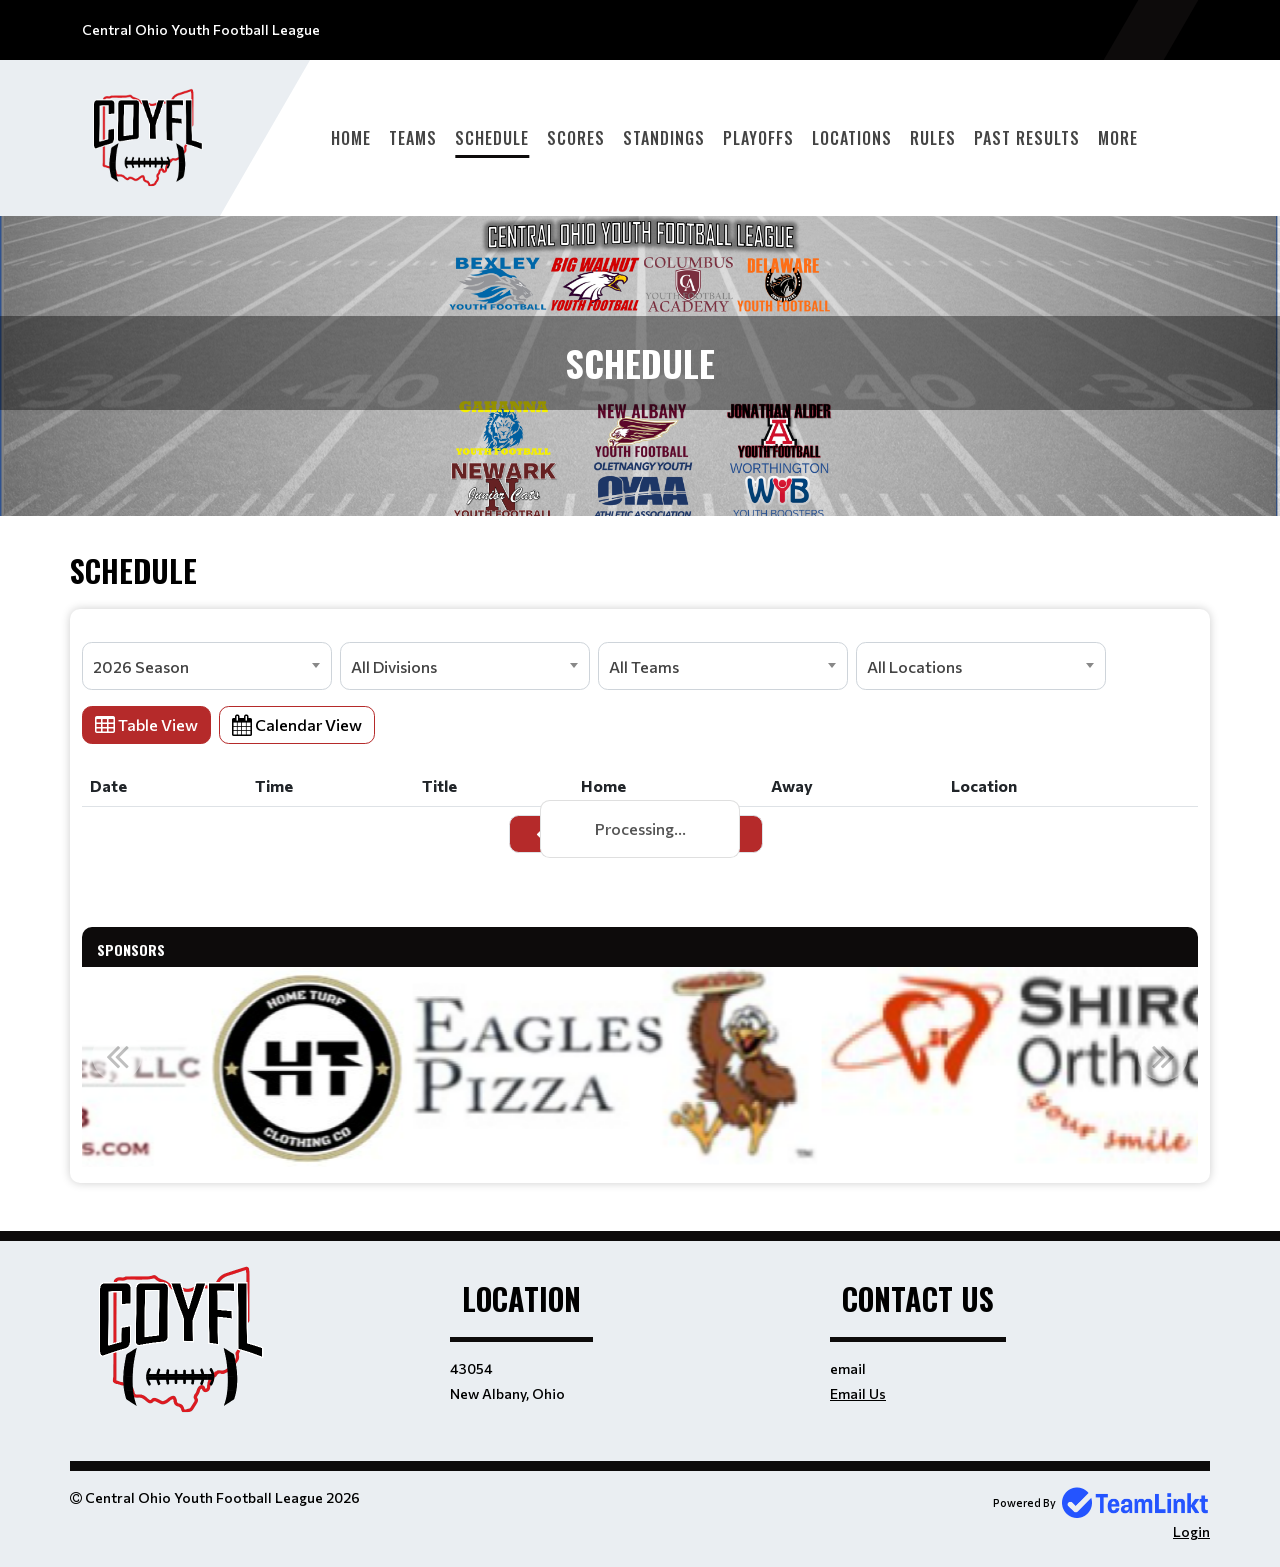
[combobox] (207, 666)
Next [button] (1163, 1056)
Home (351, 138)
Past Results (1027, 138)
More (1118, 138)
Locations (852, 138)
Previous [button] (117, 1056)
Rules (933, 138)
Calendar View (297, 724)
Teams (413, 138)
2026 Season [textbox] (141, 666)
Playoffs (758, 138)
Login (1191, 1531)
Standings (664, 138)
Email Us (858, 1393)
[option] (335, 1067)
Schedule (492, 138)
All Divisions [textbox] (394, 666)
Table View (146, 724)
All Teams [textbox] (644, 666)
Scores (576, 138)
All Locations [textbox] (914, 666)
